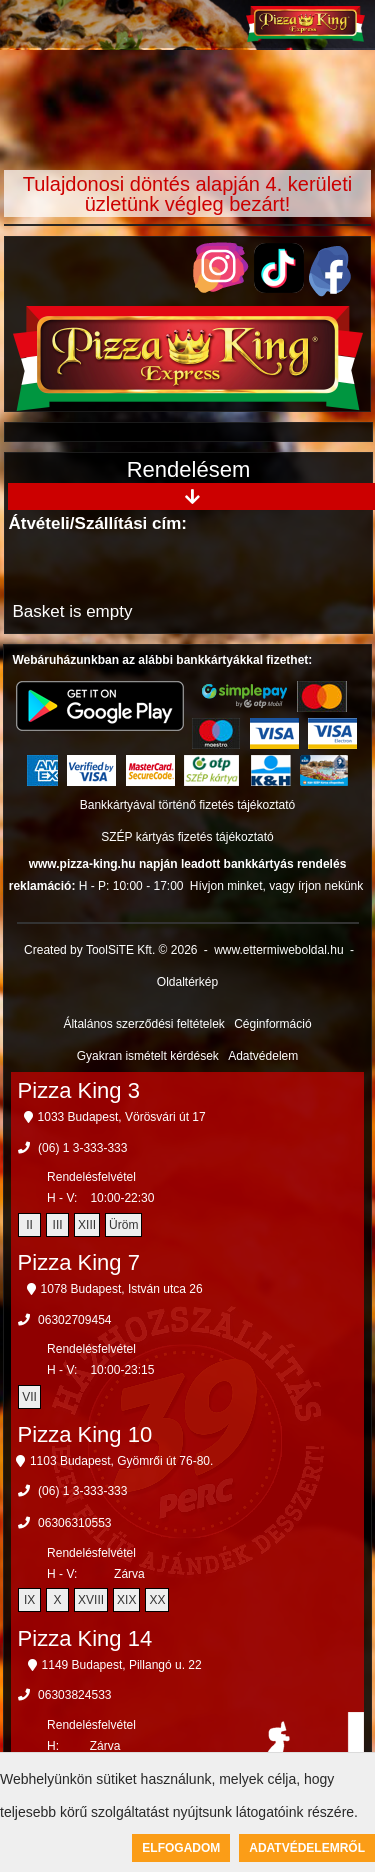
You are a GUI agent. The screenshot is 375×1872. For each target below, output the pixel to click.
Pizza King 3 (79, 1090)
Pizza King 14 (85, 1638)
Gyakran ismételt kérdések (148, 1056)
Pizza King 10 (85, 1434)
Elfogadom (181, 1848)
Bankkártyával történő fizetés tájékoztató (187, 805)
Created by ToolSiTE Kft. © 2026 (110, 950)
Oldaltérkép (187, 982)
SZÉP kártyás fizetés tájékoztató (187, 837)
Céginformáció (272, 1024)
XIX (126, 1600)
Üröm (123, 1225)
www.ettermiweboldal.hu (278, 950)
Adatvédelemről (307, 1848)
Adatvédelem (263, 1056)
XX (157, 1600)
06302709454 (74, 1320)
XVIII (91, 1600)
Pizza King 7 (79, 1262)
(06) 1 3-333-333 (82, 1148)
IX (29, 1600)
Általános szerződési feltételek (143, 1024)
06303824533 (74, 1695)
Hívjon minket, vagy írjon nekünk (276, 886)
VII (29, 1397)
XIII (87, 1225)
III (58, 1225)
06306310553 (74, 1523)
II (29, 1225)
